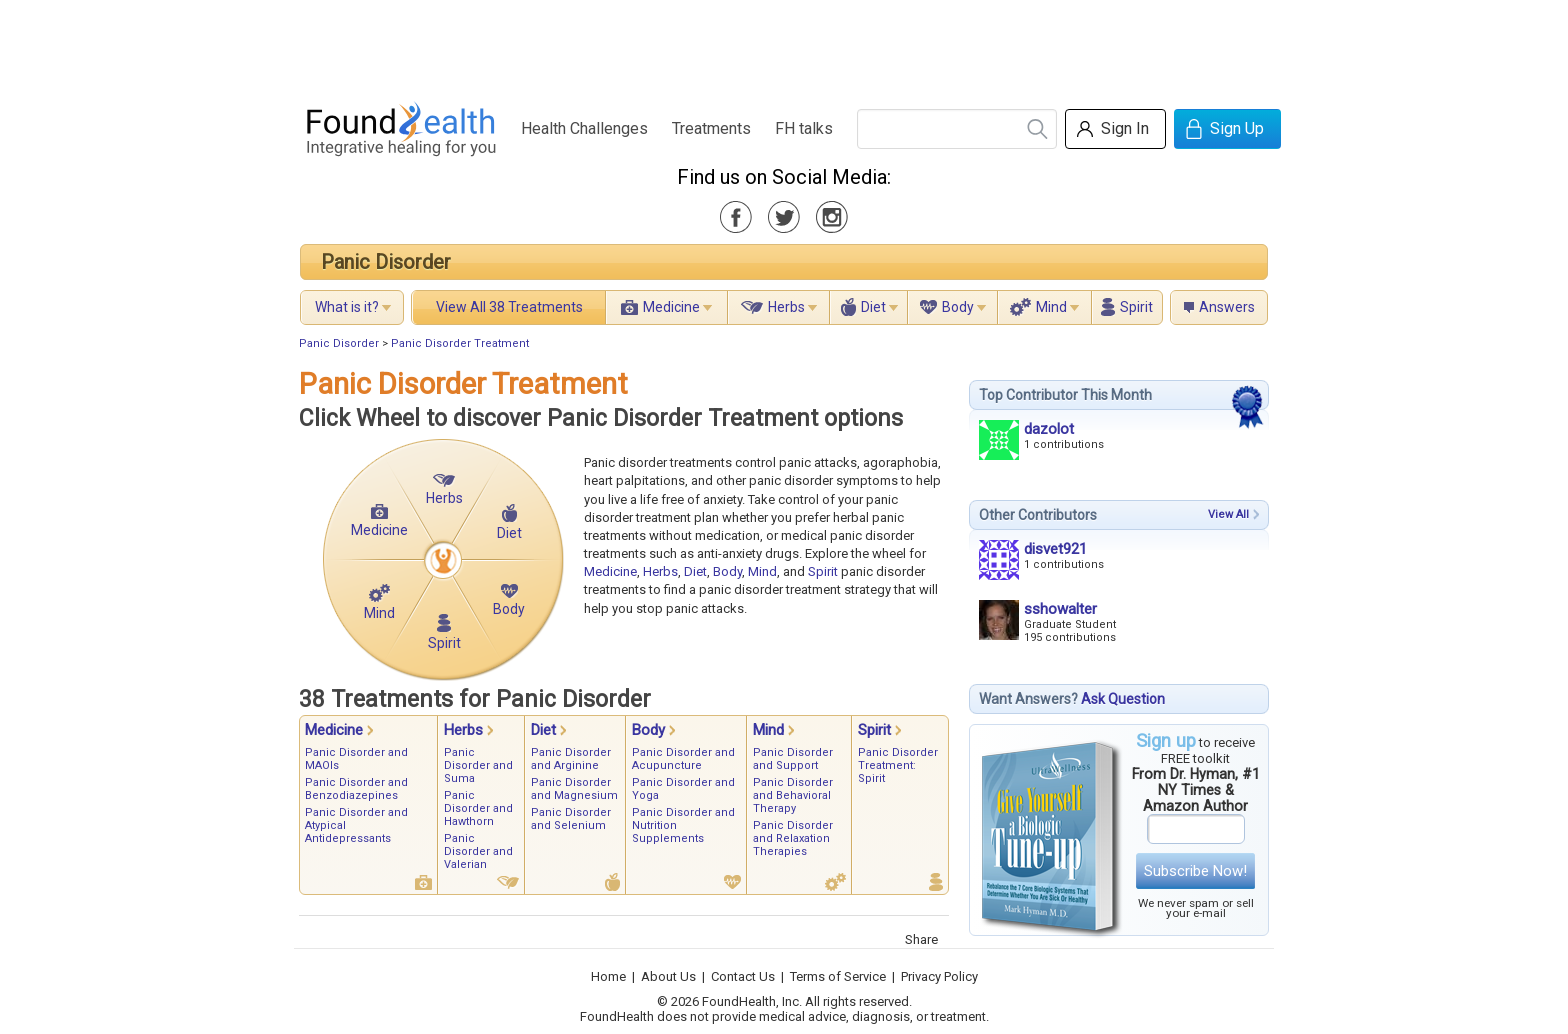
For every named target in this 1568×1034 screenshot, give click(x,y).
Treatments (711, 128)
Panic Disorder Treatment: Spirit (898, 765)
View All (1228, 514)
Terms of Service (838, 976)
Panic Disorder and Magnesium (574, 789)
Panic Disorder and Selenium (571, 819)
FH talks (804, 128)
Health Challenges (584, 128)
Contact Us (743, 976)
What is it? (347, 307)
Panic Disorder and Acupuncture (683, 759)
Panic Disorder (386, 262)
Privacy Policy (939, 976)
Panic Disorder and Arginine (571, 759)
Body (958, 307)
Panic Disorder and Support (793, 759)
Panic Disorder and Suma (478, 765)
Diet (873, 307)
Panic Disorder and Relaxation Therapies (793, 838)
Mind (1051, 307)
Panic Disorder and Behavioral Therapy (793, 795)
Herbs (786, 307)
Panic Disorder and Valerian (478, 851)
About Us (668, 976)
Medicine (671, 307)
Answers (1227, 307)
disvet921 (1055, 549)
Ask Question (1123, 699)
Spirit (1136, 307)
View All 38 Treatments (509, 307)
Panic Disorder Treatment (460, 343)
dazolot (1049, 429)
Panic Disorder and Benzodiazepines (356, 789)
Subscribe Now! (1195, 871)
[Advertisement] (783, 45)
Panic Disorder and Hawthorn (478, 808)
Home (608, 976)
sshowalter (1060, 609)
